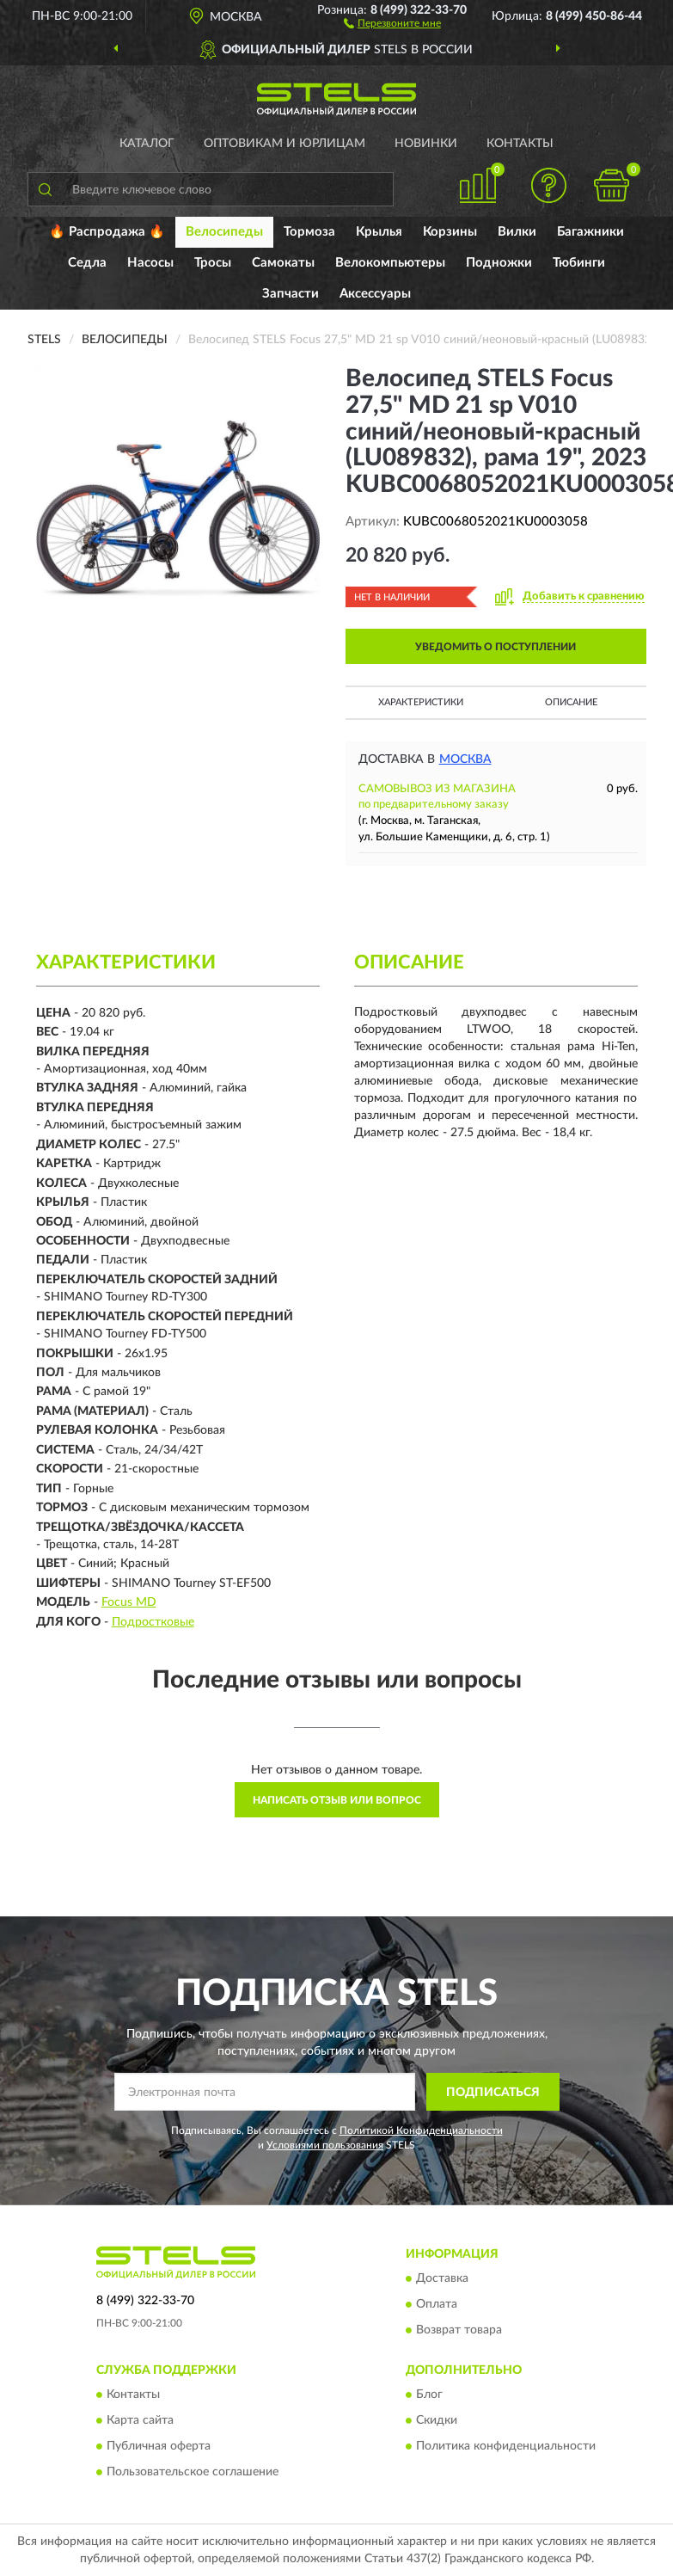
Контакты (520, 144)
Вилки (517, 231)
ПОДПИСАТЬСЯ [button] (493, 2093)
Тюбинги (579, 262)
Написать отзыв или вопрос (337, 1800)
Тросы (212, 262)
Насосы (150, 262)
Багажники (590, 231)
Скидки (436, 2421)
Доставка (442, 2278)
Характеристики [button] (420, 702)
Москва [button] (465, 759)
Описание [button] (571, 702)
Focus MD (128, 1602)
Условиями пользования (324, 2145)
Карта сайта (140, 2421)
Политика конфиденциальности (506, 2447)
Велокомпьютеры (390, 262)
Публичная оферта (159, 2447)
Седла (87, 262)
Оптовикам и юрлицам (284, 144)
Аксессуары (375, 293)
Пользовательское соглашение (192, 2473)
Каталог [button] (146, 144)
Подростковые (153, 1622)
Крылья (379, 231)
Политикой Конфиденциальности (421, 2130)
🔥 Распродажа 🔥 (107, 231)
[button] (392, 22)
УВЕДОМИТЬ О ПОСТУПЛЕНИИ (495, 647)
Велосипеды (224, 231)
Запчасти (290, 293)
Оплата (436, 2304)
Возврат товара (459, 2330)
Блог (429, 2395)
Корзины (450, 231)
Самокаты (283, 262)
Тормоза (309, 231)
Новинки (426, 144)
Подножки (499, 262)
